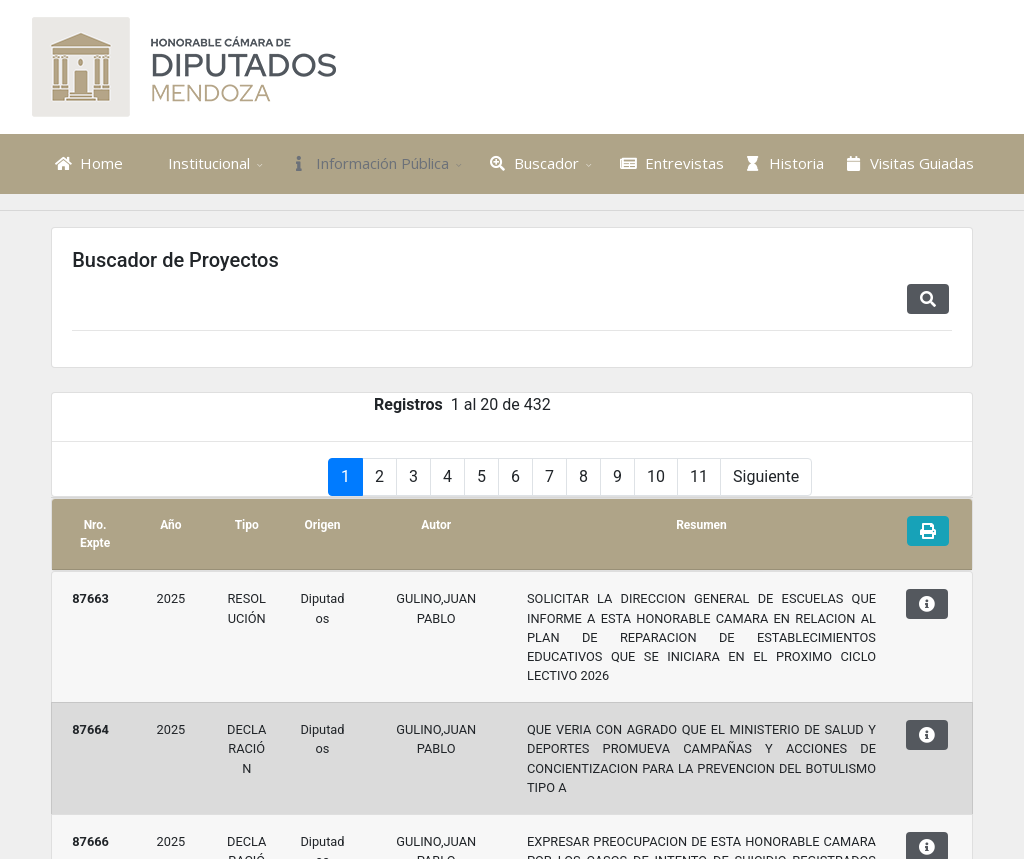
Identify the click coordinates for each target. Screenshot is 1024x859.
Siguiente (766, 543)
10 (656, 543)
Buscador (532, 163)
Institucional (195, 163)
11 (699, 543)
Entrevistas (669, 163)
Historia (782, 163)
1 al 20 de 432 (501, 471)
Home (86, 163)
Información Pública (367, 163)
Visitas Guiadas (907, 163)
